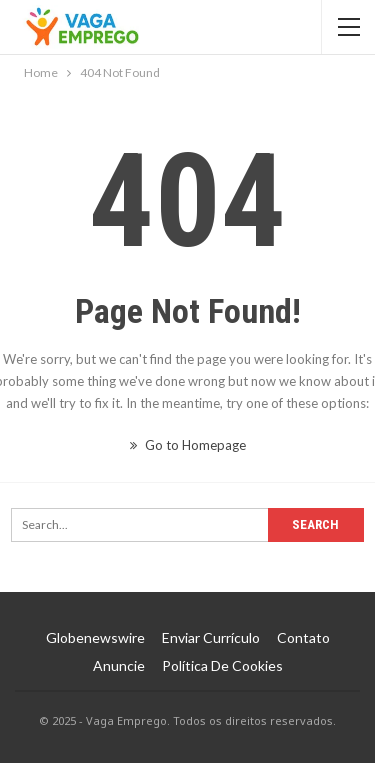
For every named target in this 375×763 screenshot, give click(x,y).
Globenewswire (95, 637)
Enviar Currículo (211, 637)
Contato (303, 637)
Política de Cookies (222, 665)
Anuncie (119, 665)
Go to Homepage (188, 445)
